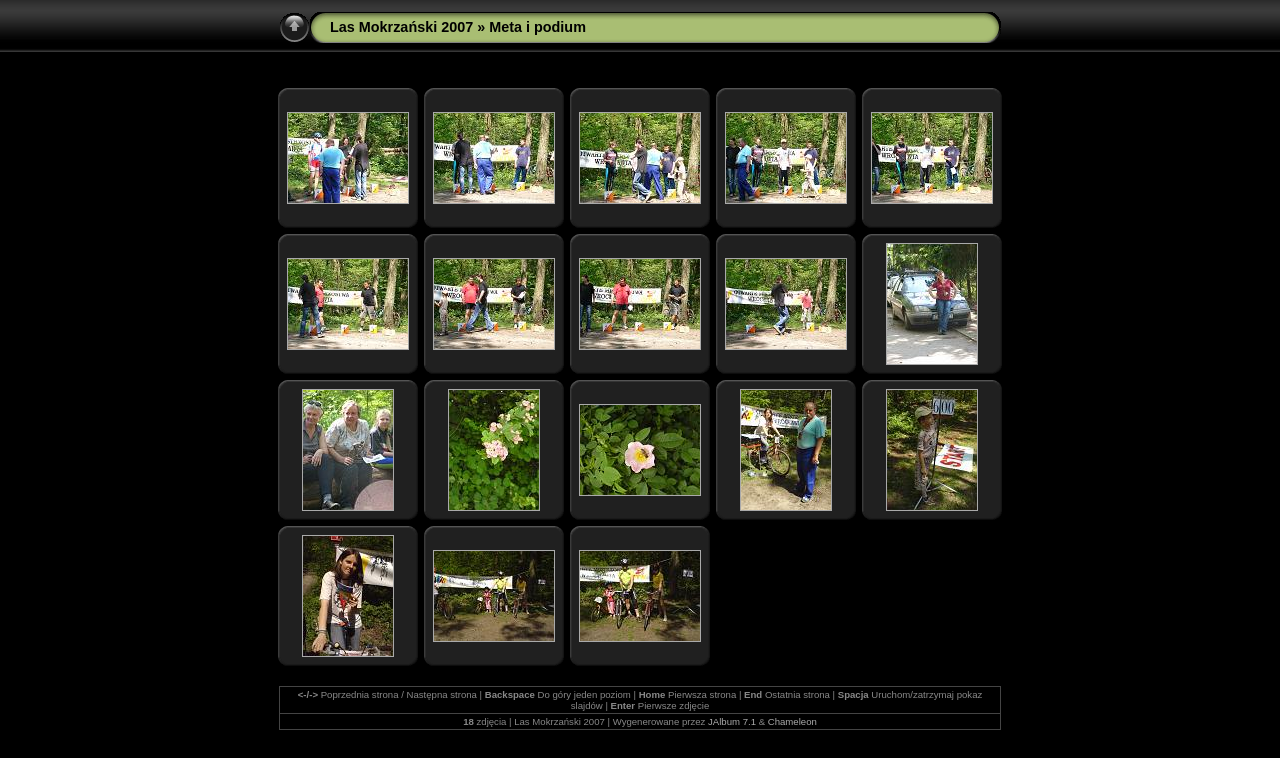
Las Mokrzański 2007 (401, 27)
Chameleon (792, 721)
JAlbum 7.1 (732, 721)
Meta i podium (537, 27)
